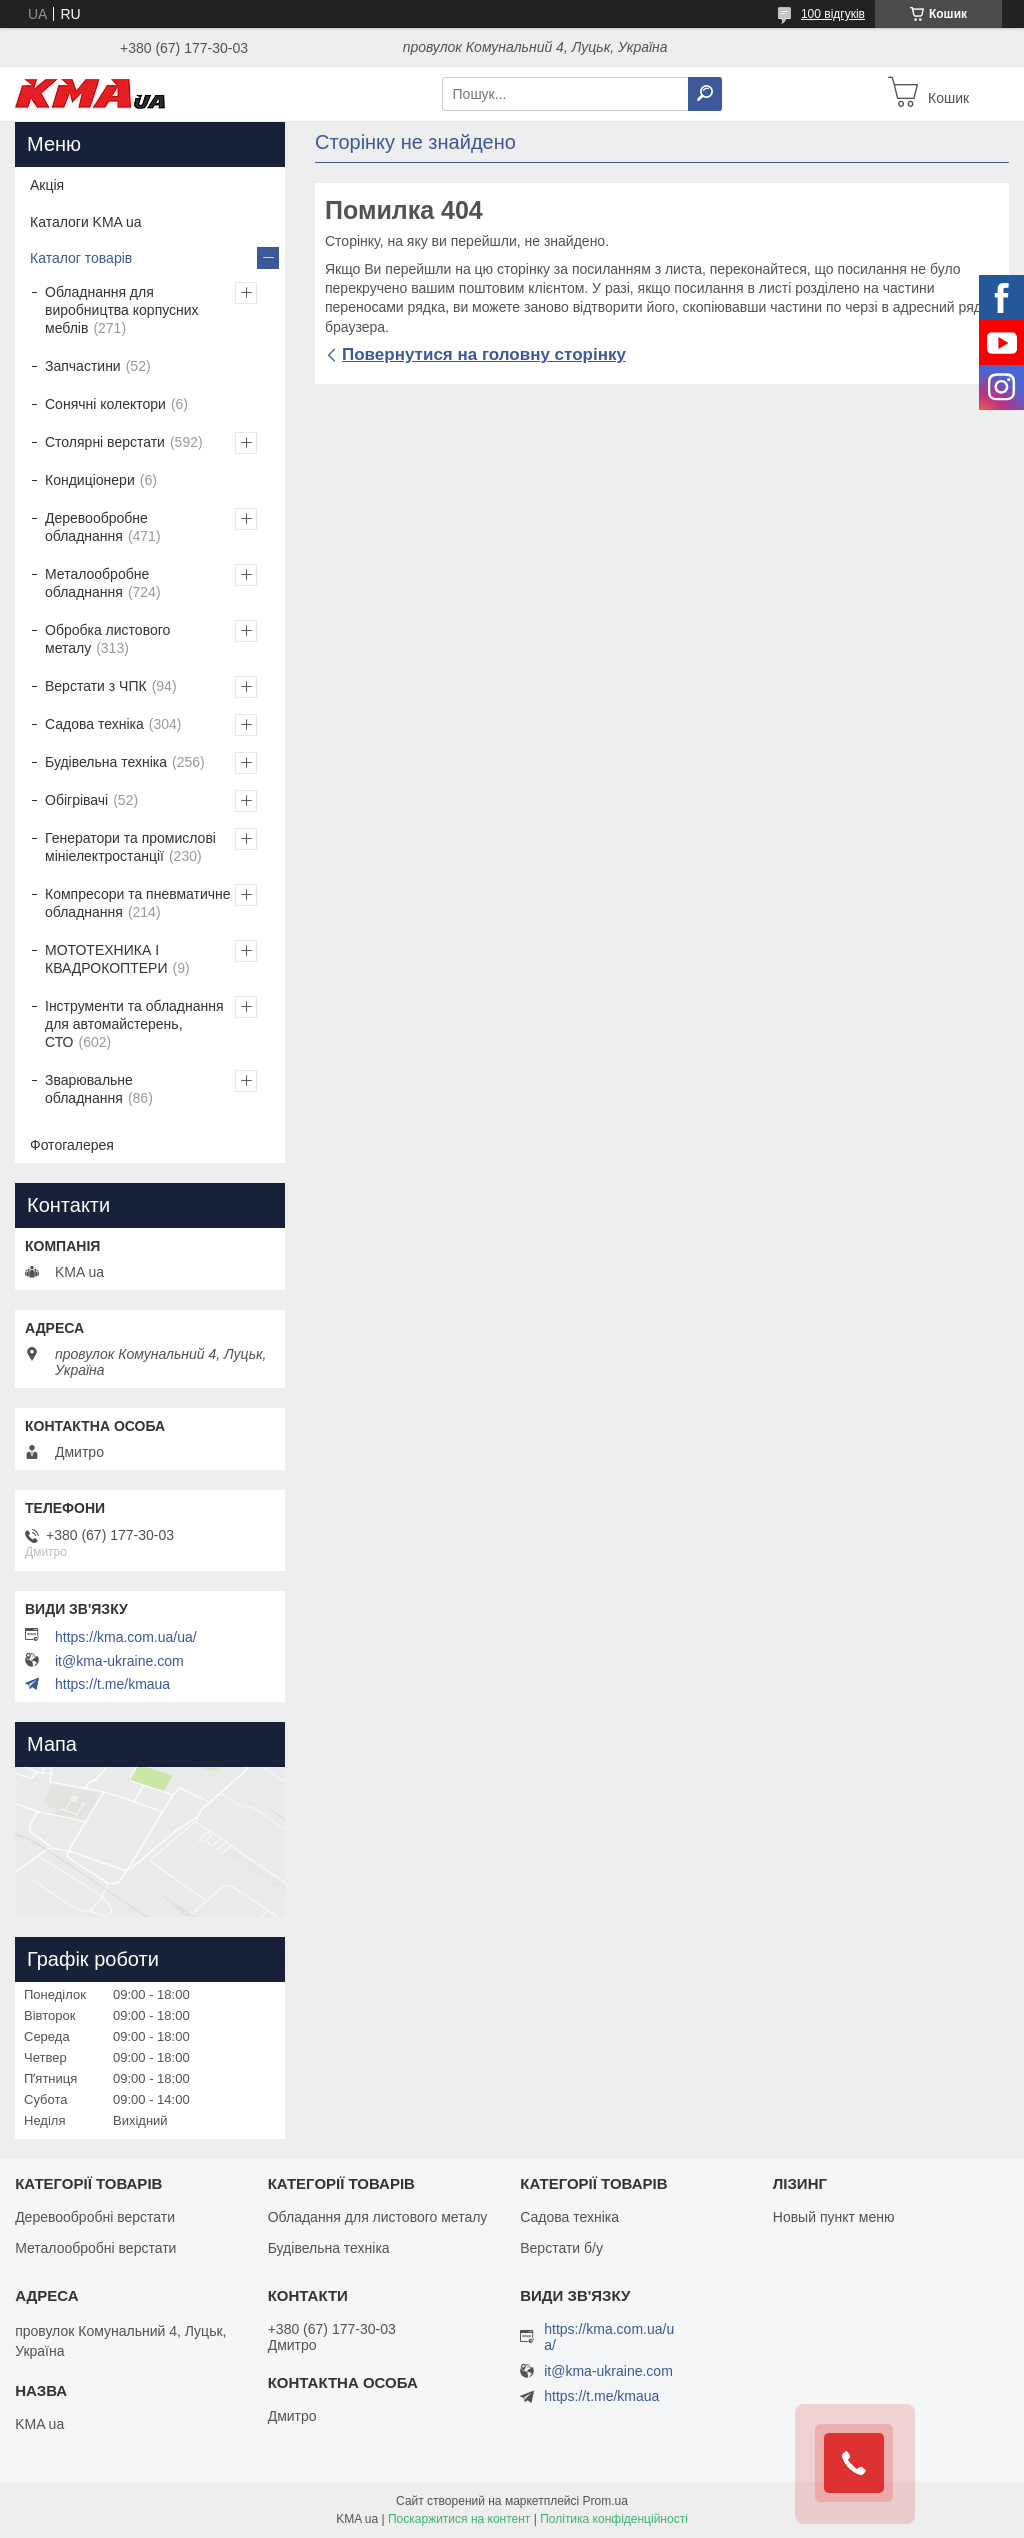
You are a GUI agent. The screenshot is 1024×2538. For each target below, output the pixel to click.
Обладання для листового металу (378, 2217)
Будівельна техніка (106, 762)
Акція (47, 185)
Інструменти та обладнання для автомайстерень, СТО (134, 1024)
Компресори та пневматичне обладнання (138, 903)
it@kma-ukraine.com (119, 1661)
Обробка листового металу (107, 639)
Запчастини (83, 366)
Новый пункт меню (834, 2217)
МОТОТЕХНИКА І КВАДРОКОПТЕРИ (106, 959)
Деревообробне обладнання (96, 527)
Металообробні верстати (95, 2248)
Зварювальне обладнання (89, 1089)
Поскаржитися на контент (459, 2519)
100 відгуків (833, 14)
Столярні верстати (105, 442)
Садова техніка (94, 724)
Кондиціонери (90, 480)
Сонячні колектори (105, 404)
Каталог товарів (81, 258)
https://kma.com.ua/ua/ (126, 1637)
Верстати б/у (561, 2248)
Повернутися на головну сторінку (484, 354)
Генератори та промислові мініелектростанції (130, 847)
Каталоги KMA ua (86, 222)
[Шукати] (705, 94)
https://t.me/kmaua (112, 1684)
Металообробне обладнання (97, 583)
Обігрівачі (76, 800)
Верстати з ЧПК (96, 686)
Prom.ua (605, 2501)
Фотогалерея (72, 1145)
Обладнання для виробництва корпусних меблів (122, 310)
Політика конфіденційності (614, 2519)
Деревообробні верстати (95, 2217)
